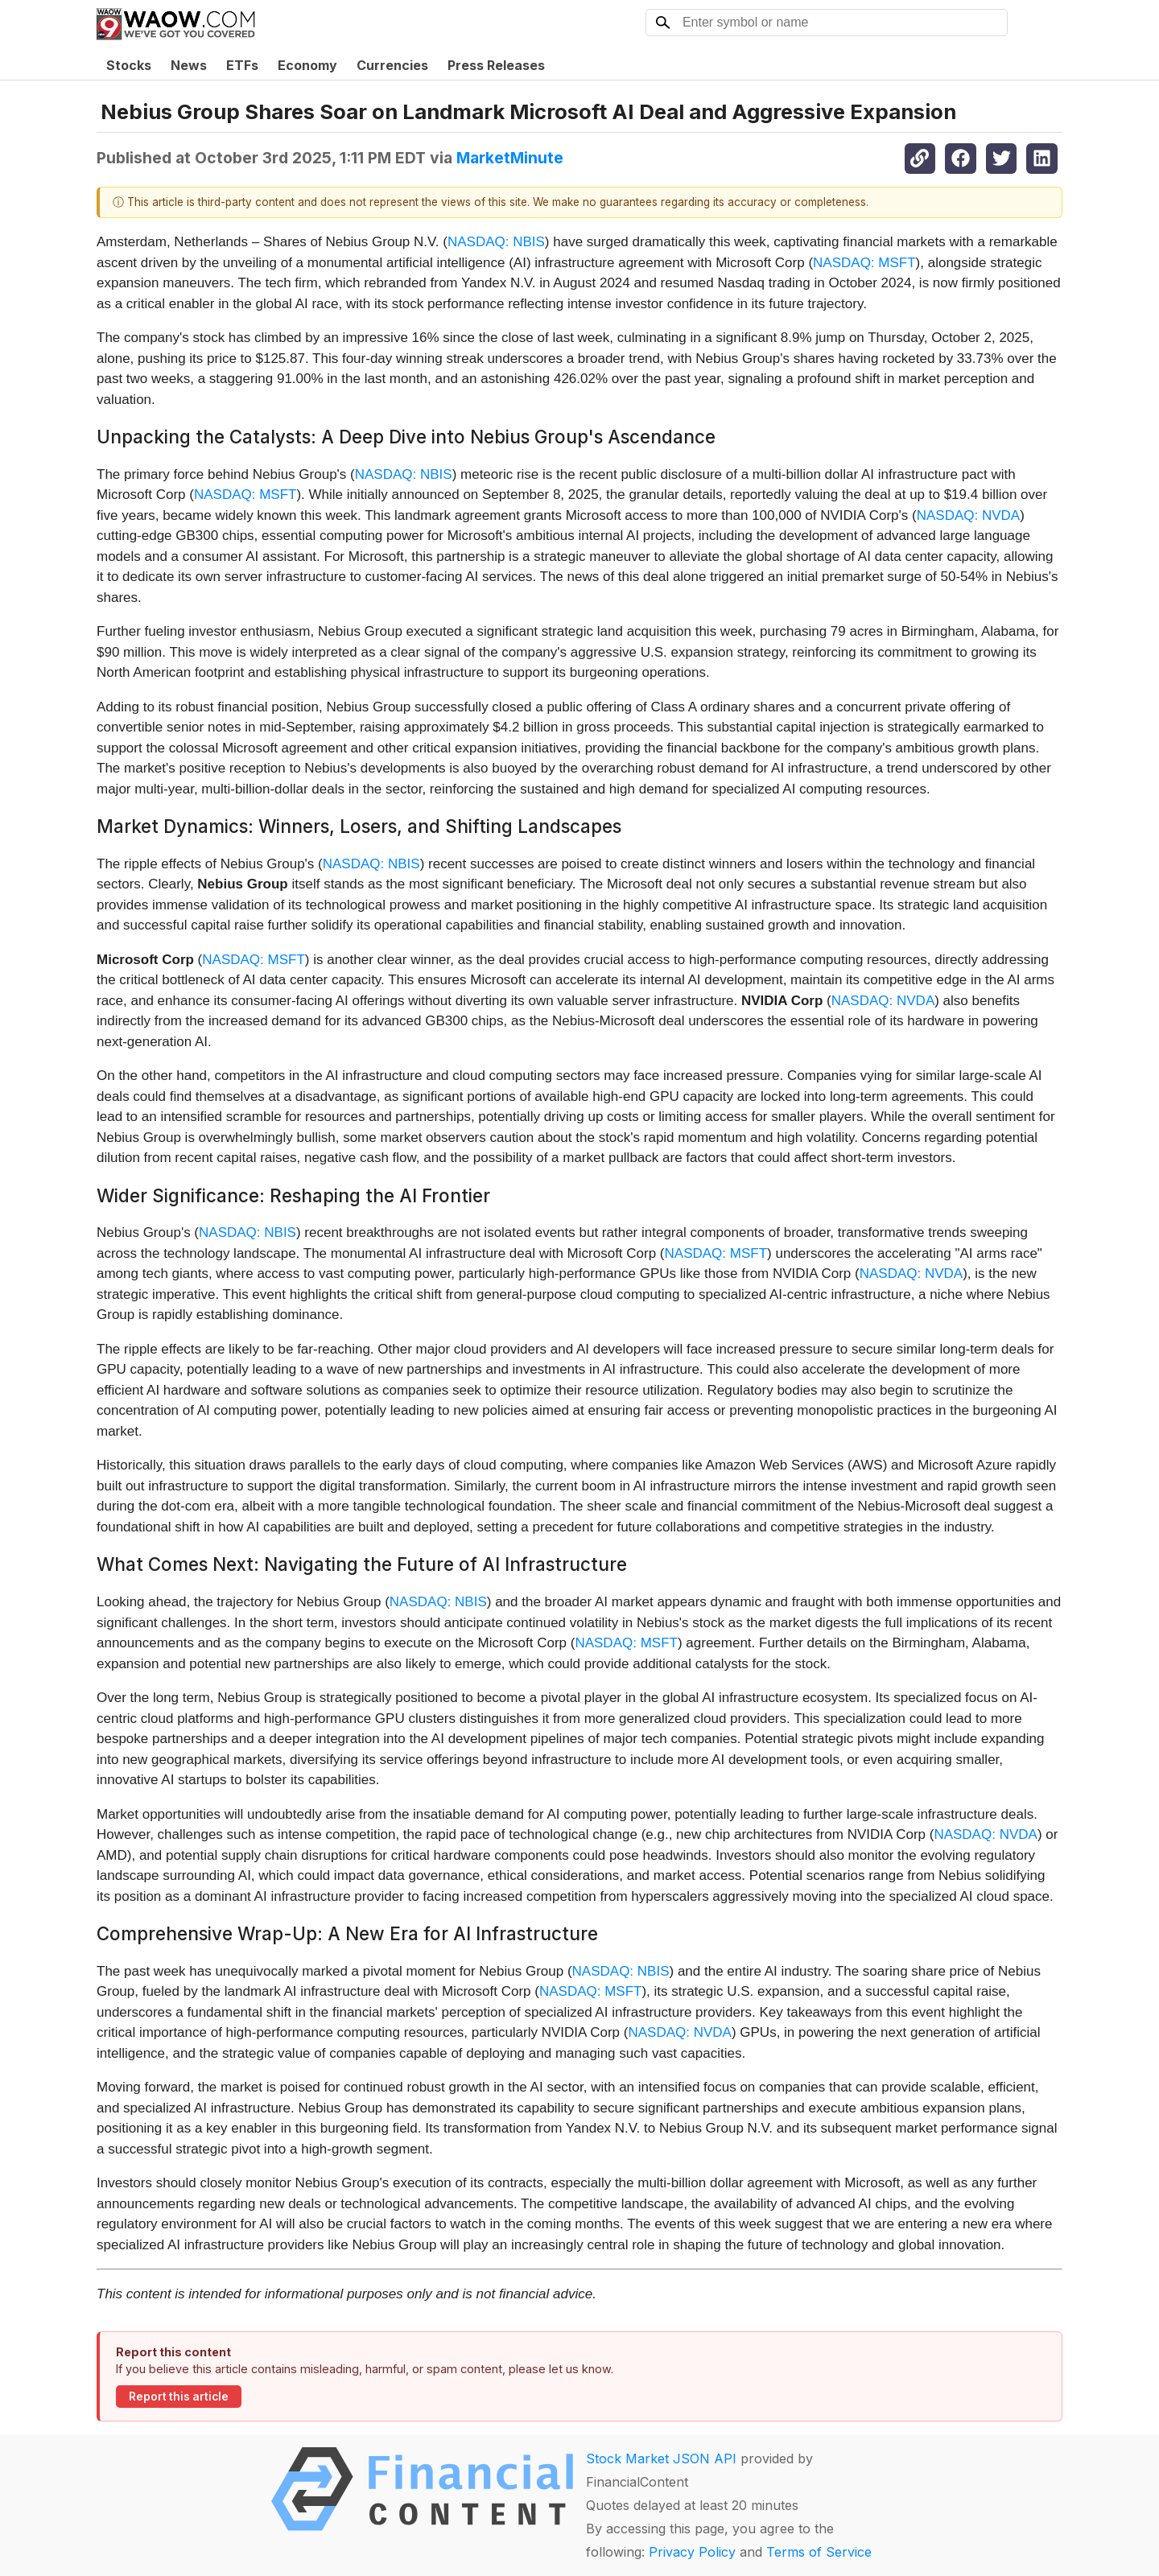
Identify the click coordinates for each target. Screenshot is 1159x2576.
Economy (307, 65)
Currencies (392, 65)
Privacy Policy (692, 2552)
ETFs (242, 65)
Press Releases (496, 65)
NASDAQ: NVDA (968, 515)
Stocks (128, 65)
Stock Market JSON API (661, 2458)
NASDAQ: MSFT (864, 262)
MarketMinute (509, 157)
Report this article (179, 2396)
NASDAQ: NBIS (496, 241)
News (189, 65)
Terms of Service (819, 2552)
